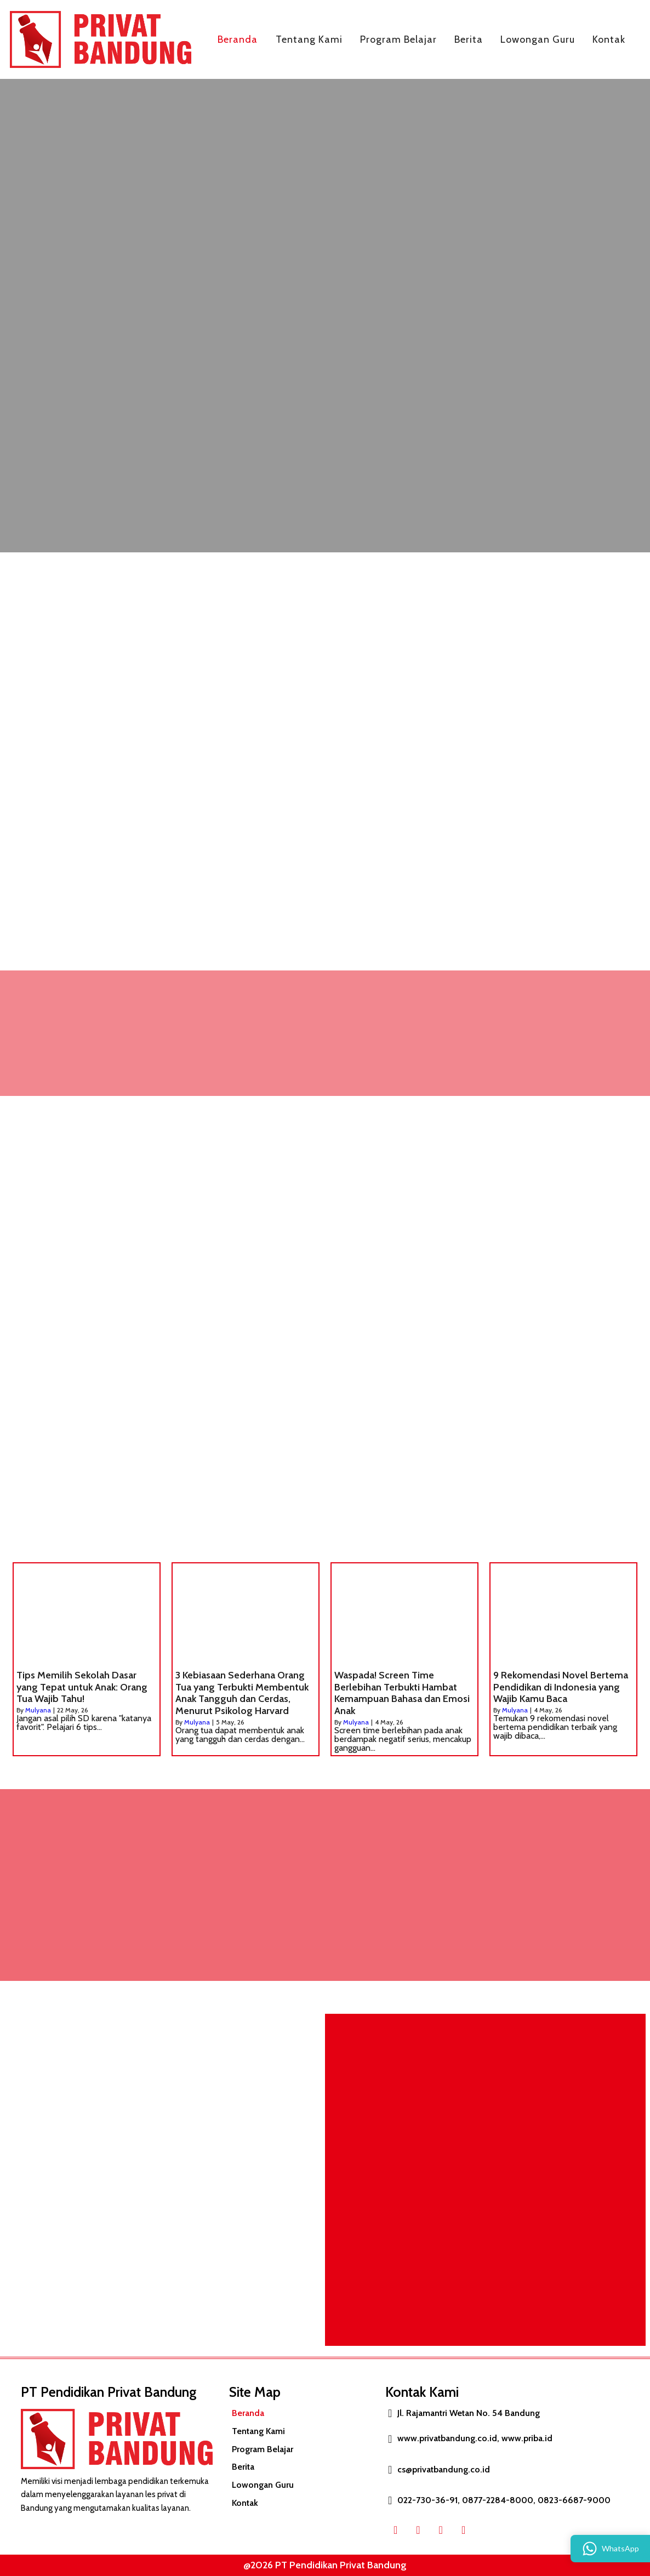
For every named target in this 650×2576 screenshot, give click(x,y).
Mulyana (38, 1710)
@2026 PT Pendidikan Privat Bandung (319, 2565)
